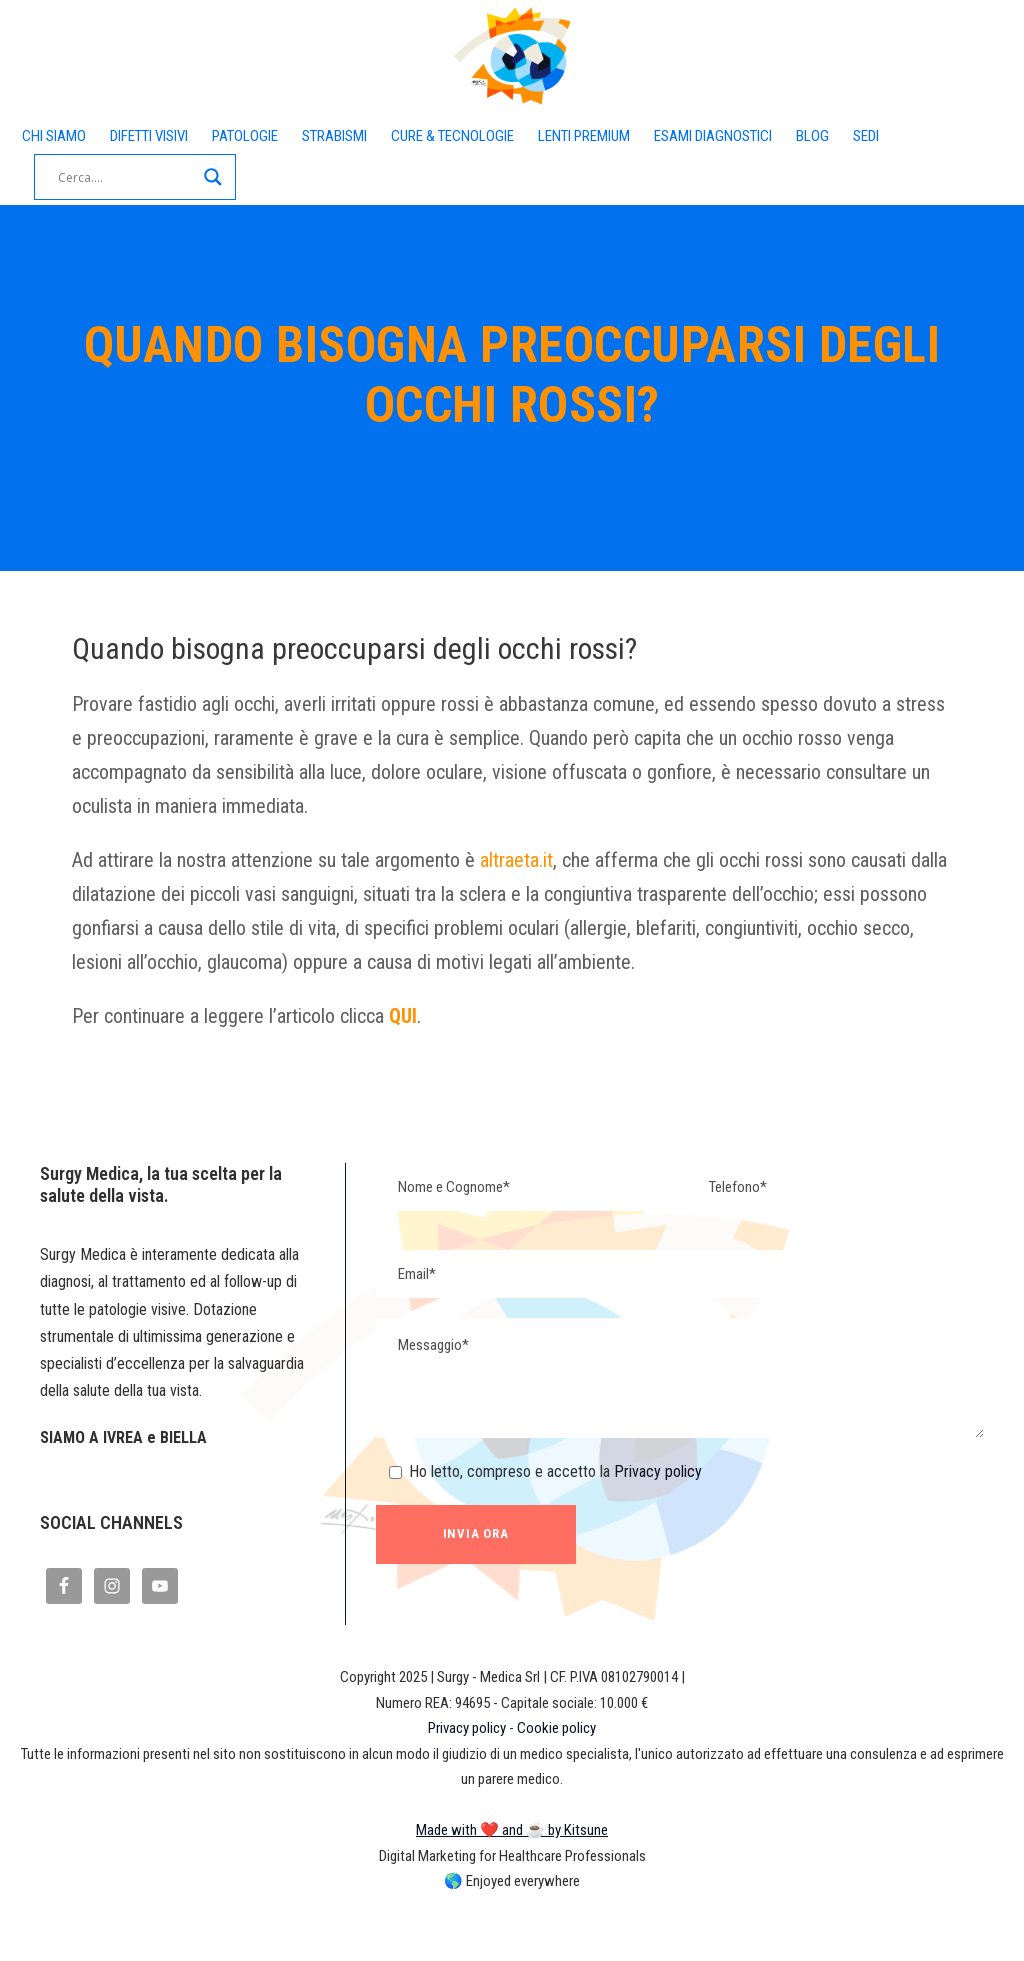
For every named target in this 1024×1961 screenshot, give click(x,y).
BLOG (55, 166)
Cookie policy (564, 1789)
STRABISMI (400, 136)
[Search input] (251, 177)
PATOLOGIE (294, 136)
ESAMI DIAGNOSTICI (863, 136)
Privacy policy (683, 1503)
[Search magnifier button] (338, 177)
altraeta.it (573, 860)
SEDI (117, 166)
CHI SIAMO (61, 136)
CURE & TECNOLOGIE (544, 136)
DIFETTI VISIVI (175, 136)
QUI (449, 1050)
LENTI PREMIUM (707, 136)
